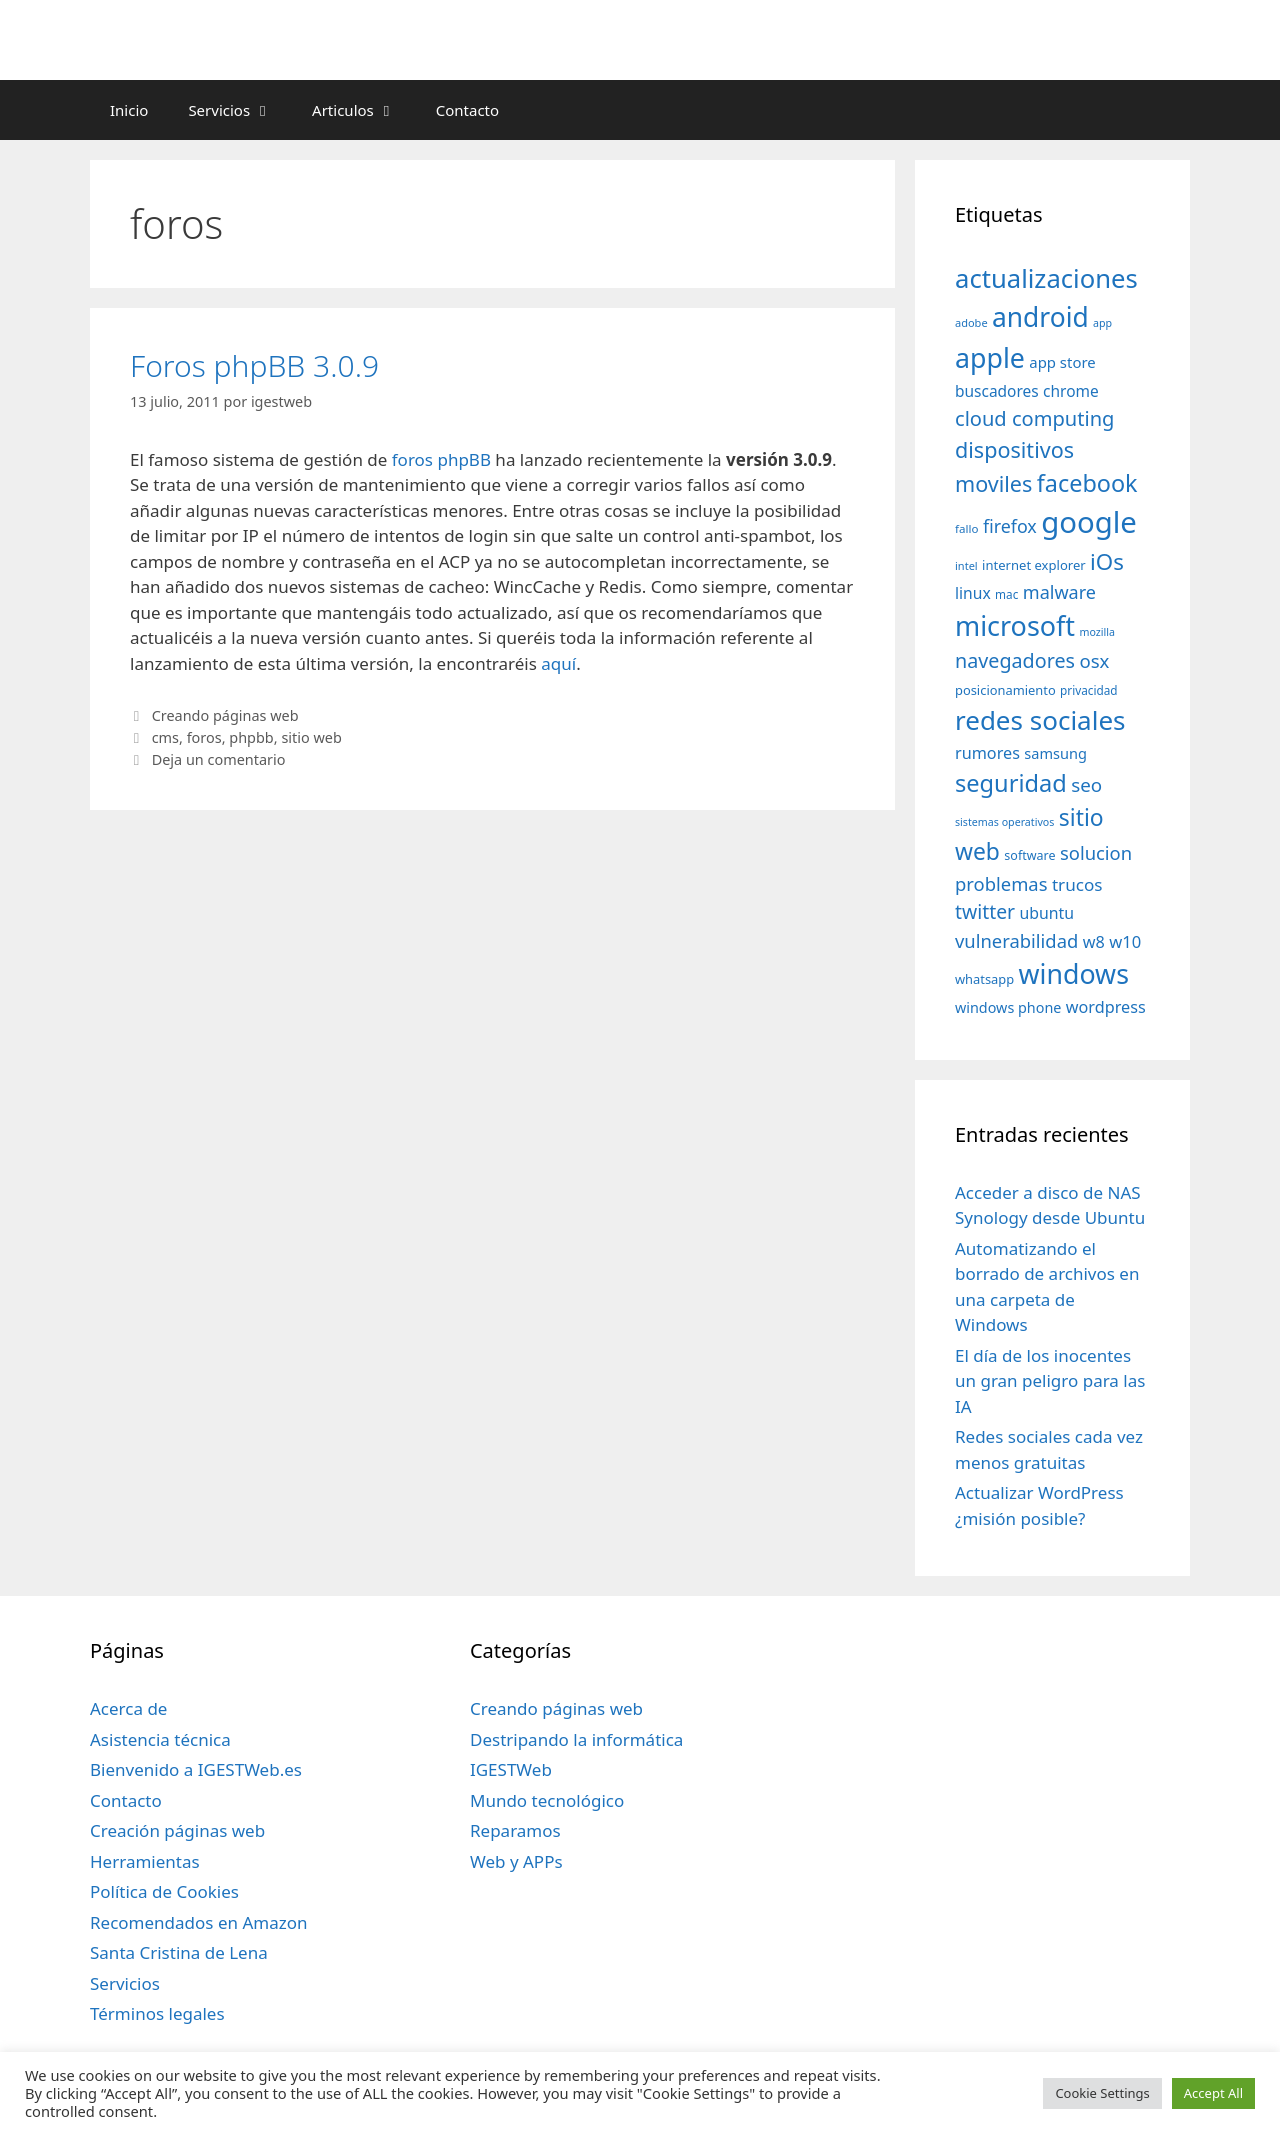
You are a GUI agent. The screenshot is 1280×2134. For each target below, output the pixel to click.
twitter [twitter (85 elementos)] (985, 911)
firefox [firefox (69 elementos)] (1010, 526)
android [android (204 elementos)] (1040, 317)
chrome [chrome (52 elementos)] (1071, 391)
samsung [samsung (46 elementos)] (1055, 753)
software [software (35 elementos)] (1029, 855)
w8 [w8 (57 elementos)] (1094, 942)
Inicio (129, 110)
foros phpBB (441, 459)
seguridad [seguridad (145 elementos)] (1011, 783)
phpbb (251, 737)
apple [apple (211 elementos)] (990, 357)
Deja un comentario (219, 759)
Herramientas (145, 1861)
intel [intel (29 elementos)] (966, 565)
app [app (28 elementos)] (1102, 323)
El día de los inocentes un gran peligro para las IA (1050, 1381)
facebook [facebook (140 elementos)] (1087, 483)
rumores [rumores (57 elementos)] (987, 753)
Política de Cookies (164, 1891)
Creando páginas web (225, 715)
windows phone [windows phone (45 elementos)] (1008, 1007)
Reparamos (515, 1830)
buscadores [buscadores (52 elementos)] (997, 391)
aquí (558, 663)
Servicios (240, 110)
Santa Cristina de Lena (179, 1952)
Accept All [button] (1213, 2093)
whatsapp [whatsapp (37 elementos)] (984, 979)
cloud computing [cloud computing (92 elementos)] (1034, 418)
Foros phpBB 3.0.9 (254, 365)
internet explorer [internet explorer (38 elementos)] (1034, 565)
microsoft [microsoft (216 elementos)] (1015, 625)
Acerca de (128, 1708)
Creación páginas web (177, 1830)
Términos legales (157, 2013)
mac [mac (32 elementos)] (1006, 594)
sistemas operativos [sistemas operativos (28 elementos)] (1004, 822)
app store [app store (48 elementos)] (1062, 362)
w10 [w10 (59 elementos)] (1125, 941)
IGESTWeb (511, 1769)
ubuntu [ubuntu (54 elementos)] (1046, 913)
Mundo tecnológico (547, 1800)
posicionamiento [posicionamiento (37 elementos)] (1005, 690)
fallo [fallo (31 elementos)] (966, 528)
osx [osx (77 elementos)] (1094, 660)
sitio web (311, 737)
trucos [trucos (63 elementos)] (1077, 884)
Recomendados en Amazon (198, 1922)
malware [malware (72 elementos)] (1059, 592)
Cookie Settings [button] (1102, 2093)
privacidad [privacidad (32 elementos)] (1088, 690)
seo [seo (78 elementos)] (1086, 785)
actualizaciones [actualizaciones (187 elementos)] (1046, 278)
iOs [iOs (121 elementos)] (1107, 561)
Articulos (364, 110)
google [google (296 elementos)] (1089, 522)
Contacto (467, 110)
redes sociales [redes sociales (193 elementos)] (1040, 720)
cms (165, 737)
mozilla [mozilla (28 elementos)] (1098, 632)
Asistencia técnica (160, 1739)
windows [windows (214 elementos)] (1074, 973)
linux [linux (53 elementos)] (973, 593)
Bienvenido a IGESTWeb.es (196, 1769)
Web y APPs (516, 1861)
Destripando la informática (576, 1739)
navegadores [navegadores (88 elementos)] (1015, 660)
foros (204, 737)
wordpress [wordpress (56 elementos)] (1106, 1007)
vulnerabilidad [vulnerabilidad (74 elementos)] (1016, 940)
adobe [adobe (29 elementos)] (971, 322)
